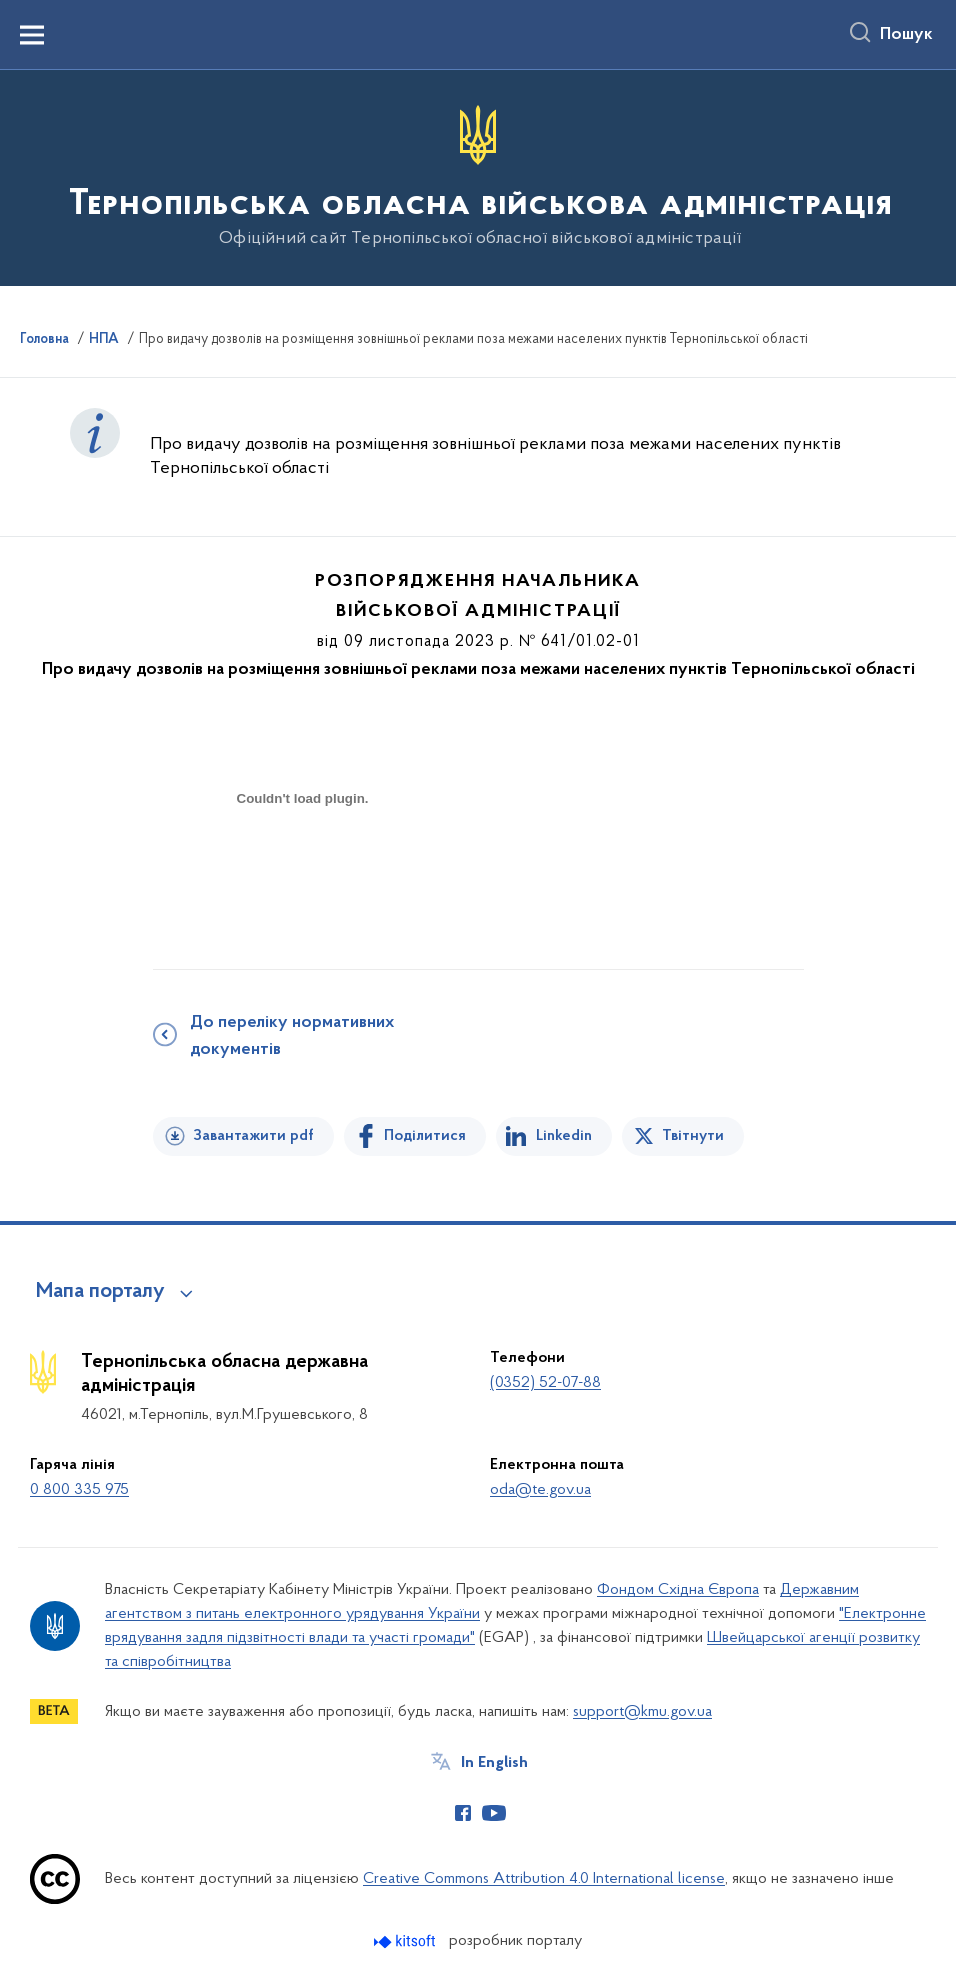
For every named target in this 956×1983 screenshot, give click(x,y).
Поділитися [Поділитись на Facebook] (425, 1136)
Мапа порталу (100, 1292)
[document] (303, 869)
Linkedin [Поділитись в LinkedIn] (564, 1136)
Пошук (906, 35)
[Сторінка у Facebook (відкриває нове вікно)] (463, 1813)
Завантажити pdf (253, 1136)
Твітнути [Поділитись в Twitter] (693, 1136)
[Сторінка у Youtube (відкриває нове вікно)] (494, 1813)
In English (494, 1763)
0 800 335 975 (79, 1490)
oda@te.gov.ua (540, 1490)
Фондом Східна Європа (678, 1590)
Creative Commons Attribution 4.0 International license (544, 1879)
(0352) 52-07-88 (545, 1383)
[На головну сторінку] (478, 176)
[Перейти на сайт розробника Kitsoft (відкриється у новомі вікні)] (406, 1941)
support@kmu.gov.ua (642, 1712)
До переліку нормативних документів (292, 1036)
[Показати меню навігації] (32, 35)
